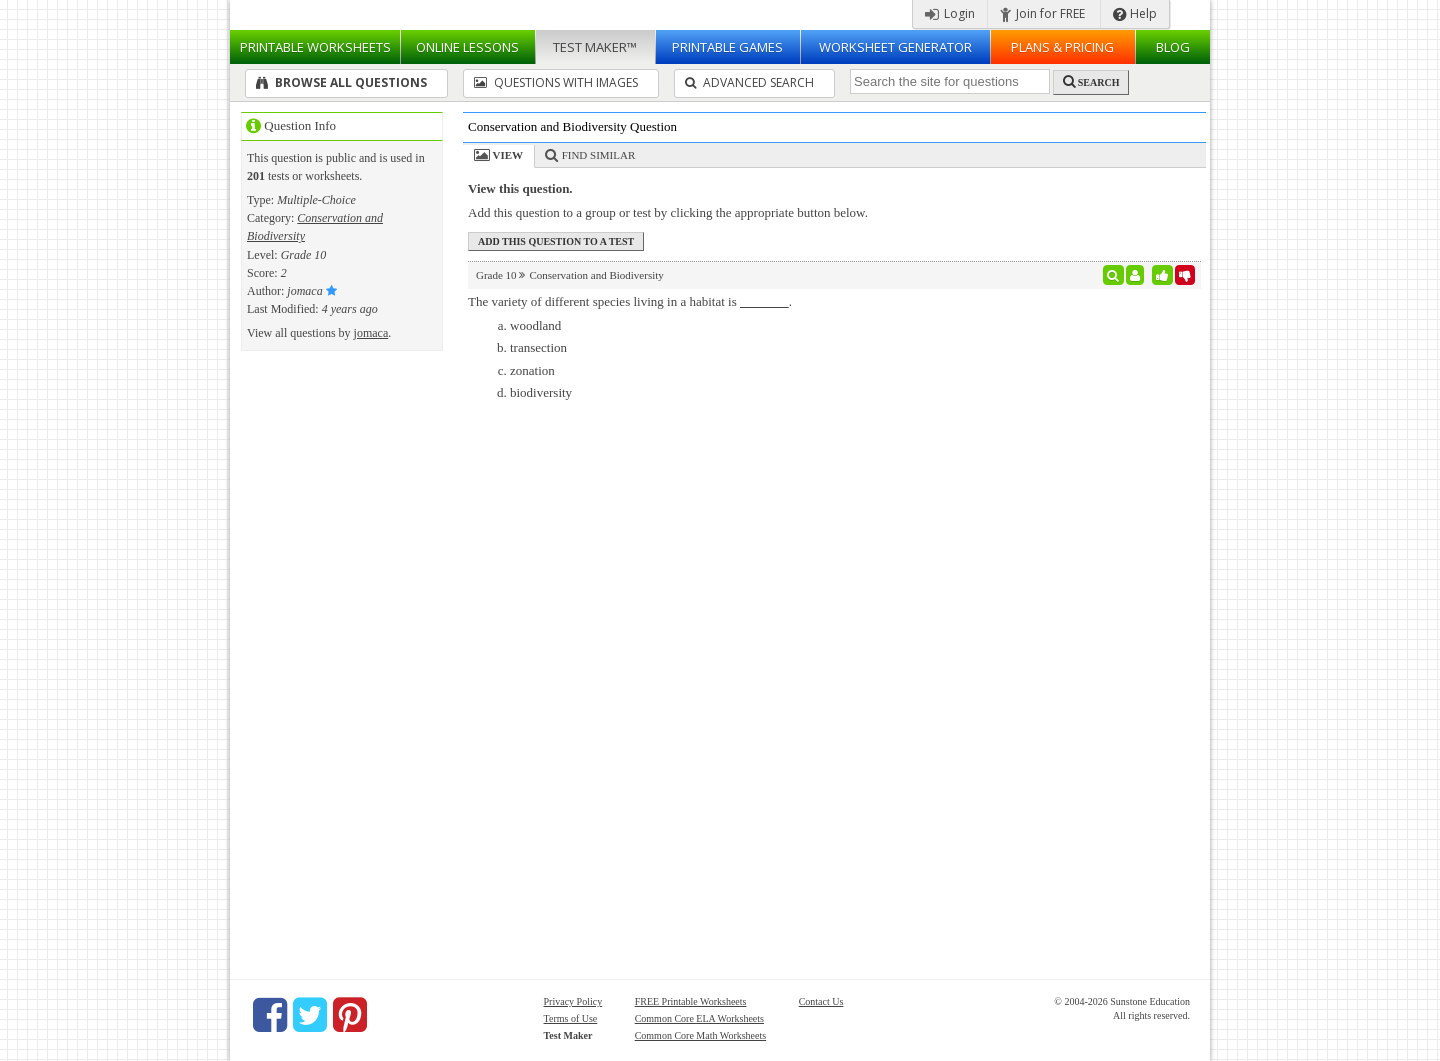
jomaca (371, 333)
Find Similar (599, 155)
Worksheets (315, 47)
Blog (1173, 47)
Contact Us (821, 1001)
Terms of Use (571, 1018)
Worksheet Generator (895, 47)
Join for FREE (1042, 13)
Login (950, 13)
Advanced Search (749, 82)
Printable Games (727, 47)
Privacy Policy (573, 1001)
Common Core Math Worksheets (701, 1035)
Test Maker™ (595, 47)
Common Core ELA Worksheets (699, 1018)
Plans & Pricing (1062, 47)
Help (1135, 13)
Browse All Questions (341, 82)
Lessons (467, 47)
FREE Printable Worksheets (691, 1001)
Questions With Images (556, 82)
